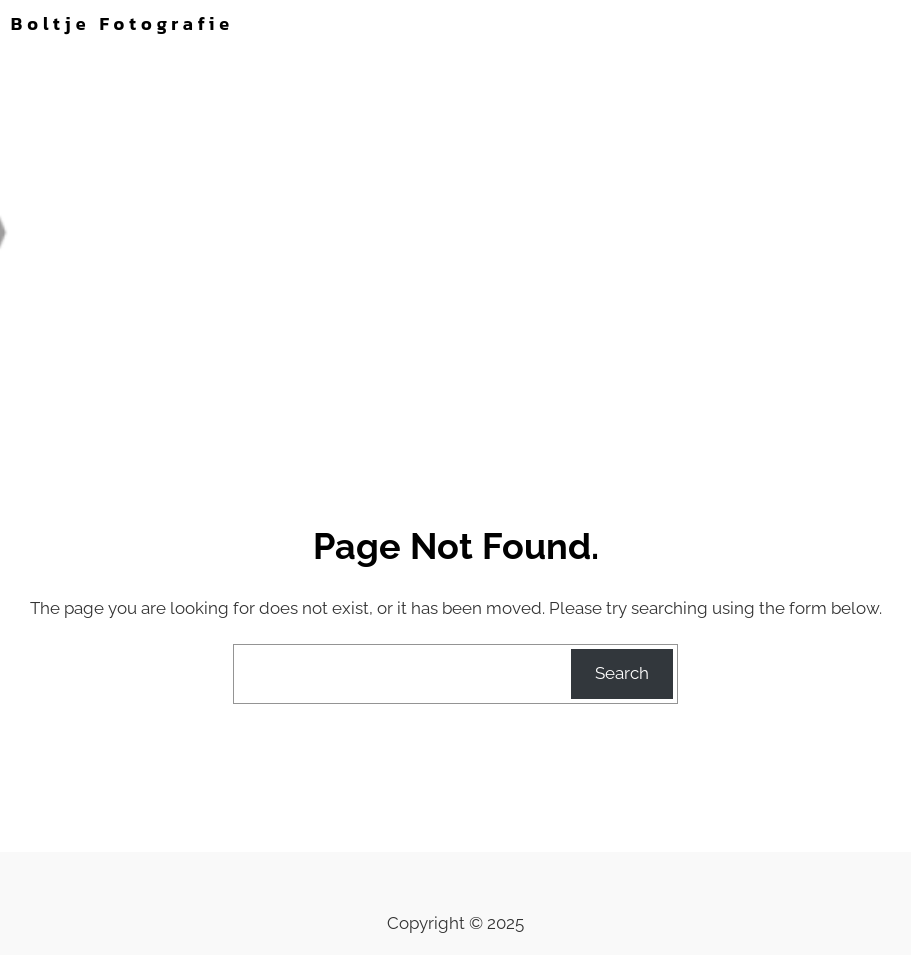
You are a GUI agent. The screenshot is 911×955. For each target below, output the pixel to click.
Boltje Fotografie (122, 23)
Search (622, 673)
